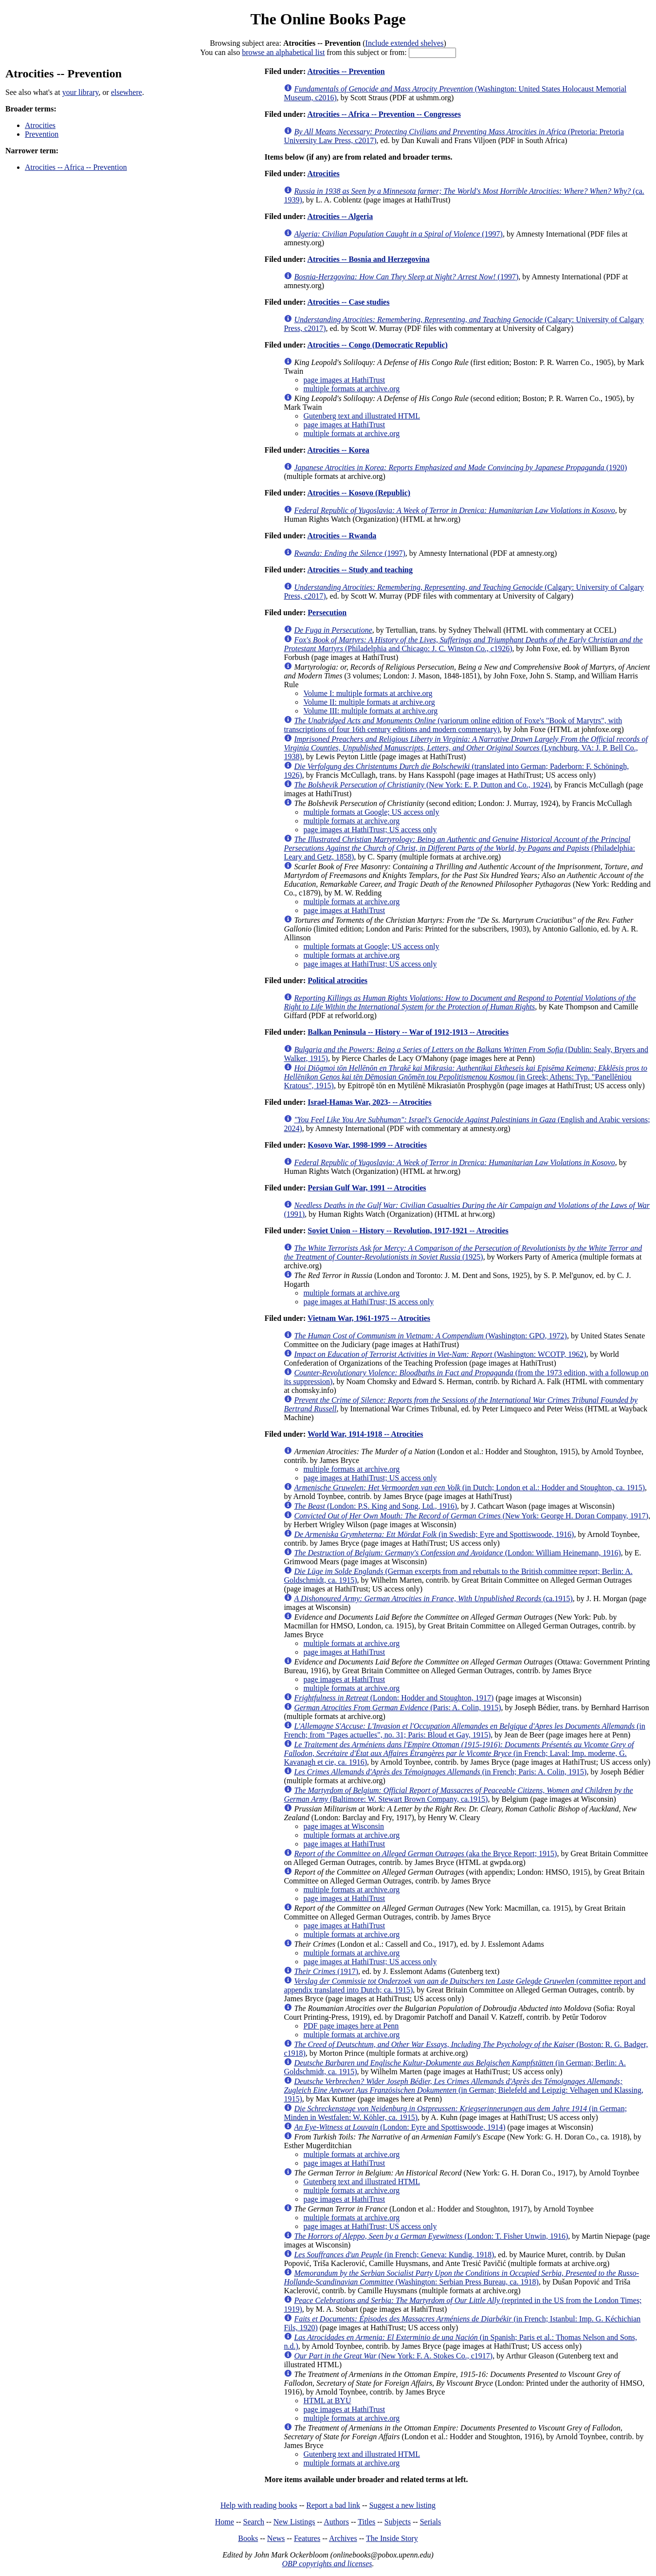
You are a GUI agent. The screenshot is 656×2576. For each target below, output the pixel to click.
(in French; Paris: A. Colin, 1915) (440, 1772)
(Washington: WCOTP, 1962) (440, 1354)
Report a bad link (333, 2505)
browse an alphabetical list (283, 52)
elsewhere (126, 92)
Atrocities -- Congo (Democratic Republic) (377, 345)
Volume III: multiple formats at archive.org (370, 711)
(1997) (398, 234)
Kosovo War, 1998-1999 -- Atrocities (367, 1145)
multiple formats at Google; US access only (371, 812)
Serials (430, 2522)
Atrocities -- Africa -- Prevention (76, 167)
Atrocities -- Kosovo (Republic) (358, 493)
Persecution (327, 612)
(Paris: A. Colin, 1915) (397, 1707)
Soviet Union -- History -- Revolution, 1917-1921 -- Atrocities (408, 1230)
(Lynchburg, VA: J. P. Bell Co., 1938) (466, 748)
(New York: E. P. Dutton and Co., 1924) (422, 785)
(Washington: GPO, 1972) (430, 1336)
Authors (336, 2522)
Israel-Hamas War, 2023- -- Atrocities (369, 1102)
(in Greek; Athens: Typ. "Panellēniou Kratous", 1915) (465, 1077)
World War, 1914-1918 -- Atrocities (365, 1434)
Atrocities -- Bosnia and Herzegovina (368, 259)
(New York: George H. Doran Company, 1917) (471, 1516)
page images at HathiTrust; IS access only (368, 1301)
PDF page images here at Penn (351, 2026)
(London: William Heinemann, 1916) (457, 1553)
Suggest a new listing (402, 2505)
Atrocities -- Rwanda (341, 535)
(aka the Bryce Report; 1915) (425, 1853)
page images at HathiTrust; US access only (370, 829)
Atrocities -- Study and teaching (360, 570)
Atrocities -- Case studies (348, 302)
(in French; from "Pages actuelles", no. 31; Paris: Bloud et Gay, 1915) (464, 1730)
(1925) (463, 1252)
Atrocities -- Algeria (340, 216)
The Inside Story (392, 2538)
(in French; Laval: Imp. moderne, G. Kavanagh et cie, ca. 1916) (459, 1753)
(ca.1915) (433, 1598)
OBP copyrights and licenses (327, 2563)
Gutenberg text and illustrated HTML (361, 416)
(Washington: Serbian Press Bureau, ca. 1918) (461, 2277)
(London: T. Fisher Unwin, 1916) (431, 2236)
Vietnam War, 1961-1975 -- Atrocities (369, 1318)
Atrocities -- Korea (338, 450)
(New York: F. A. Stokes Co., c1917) (393, 2356)
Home (224, 2522)
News (276, 2538)
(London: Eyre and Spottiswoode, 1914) (399, 2127)
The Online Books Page (327, 19)
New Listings (294, 2522)
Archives (343, 2538)
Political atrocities (337, 980)
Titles (366, 2522)
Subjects (397, 2522)
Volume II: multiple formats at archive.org (369, 702)
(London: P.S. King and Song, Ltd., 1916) (375, 1506)
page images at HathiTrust (344, 380)
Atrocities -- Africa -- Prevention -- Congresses (383, 114)
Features (307, 2538)
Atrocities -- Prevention (345, 71)
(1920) (460, 467)
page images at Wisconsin (343, 1826)
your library (80, 92)
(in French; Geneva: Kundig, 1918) (394, 2254)
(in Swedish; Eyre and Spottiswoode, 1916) (434, 1534)
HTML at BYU (327, 2400)
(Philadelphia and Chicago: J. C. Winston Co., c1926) (463, 644)
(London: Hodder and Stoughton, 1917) (393, 1698)
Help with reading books (258, 2505)
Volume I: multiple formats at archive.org (367, 693)
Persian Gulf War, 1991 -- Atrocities (367, 1188)
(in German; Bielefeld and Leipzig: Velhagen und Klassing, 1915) (463, 2090)
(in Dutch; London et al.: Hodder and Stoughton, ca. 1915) (469, 1487)
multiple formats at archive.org (351, 388)
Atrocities (40, 125)
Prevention (41, 134)
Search (254, 2522)
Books (248, 2538)
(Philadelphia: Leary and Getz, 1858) (459, 848)
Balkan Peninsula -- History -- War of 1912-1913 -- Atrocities (408, 1032)
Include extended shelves (404, 43)
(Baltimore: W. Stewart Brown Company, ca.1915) (458, 1794)
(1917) (326, 1971)
